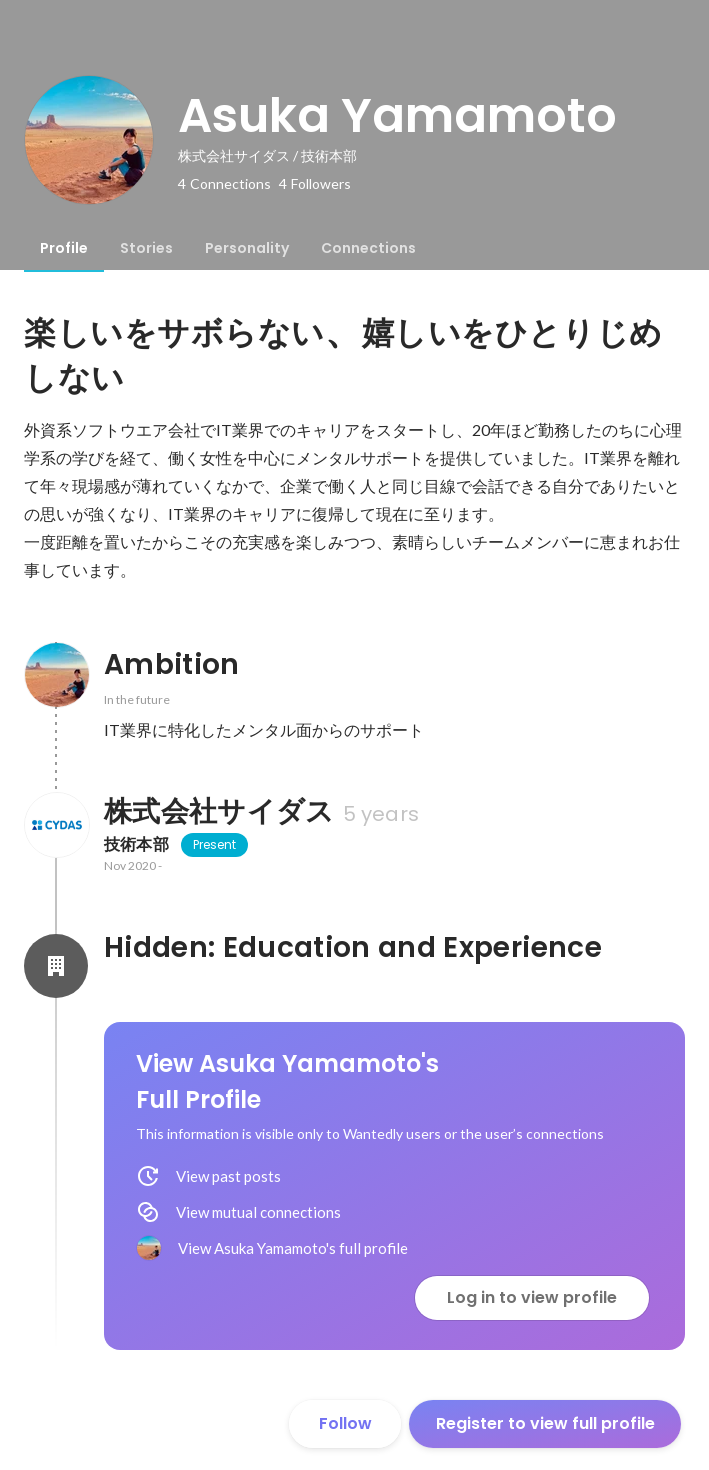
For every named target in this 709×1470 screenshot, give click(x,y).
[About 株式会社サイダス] (56, 825)
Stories (146, 248)
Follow (345, 1423)
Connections (368, 248)
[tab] (64, 248)
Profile (64, 248)
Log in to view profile (532, 1297)
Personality (247, 248)
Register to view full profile (545, 1423)
